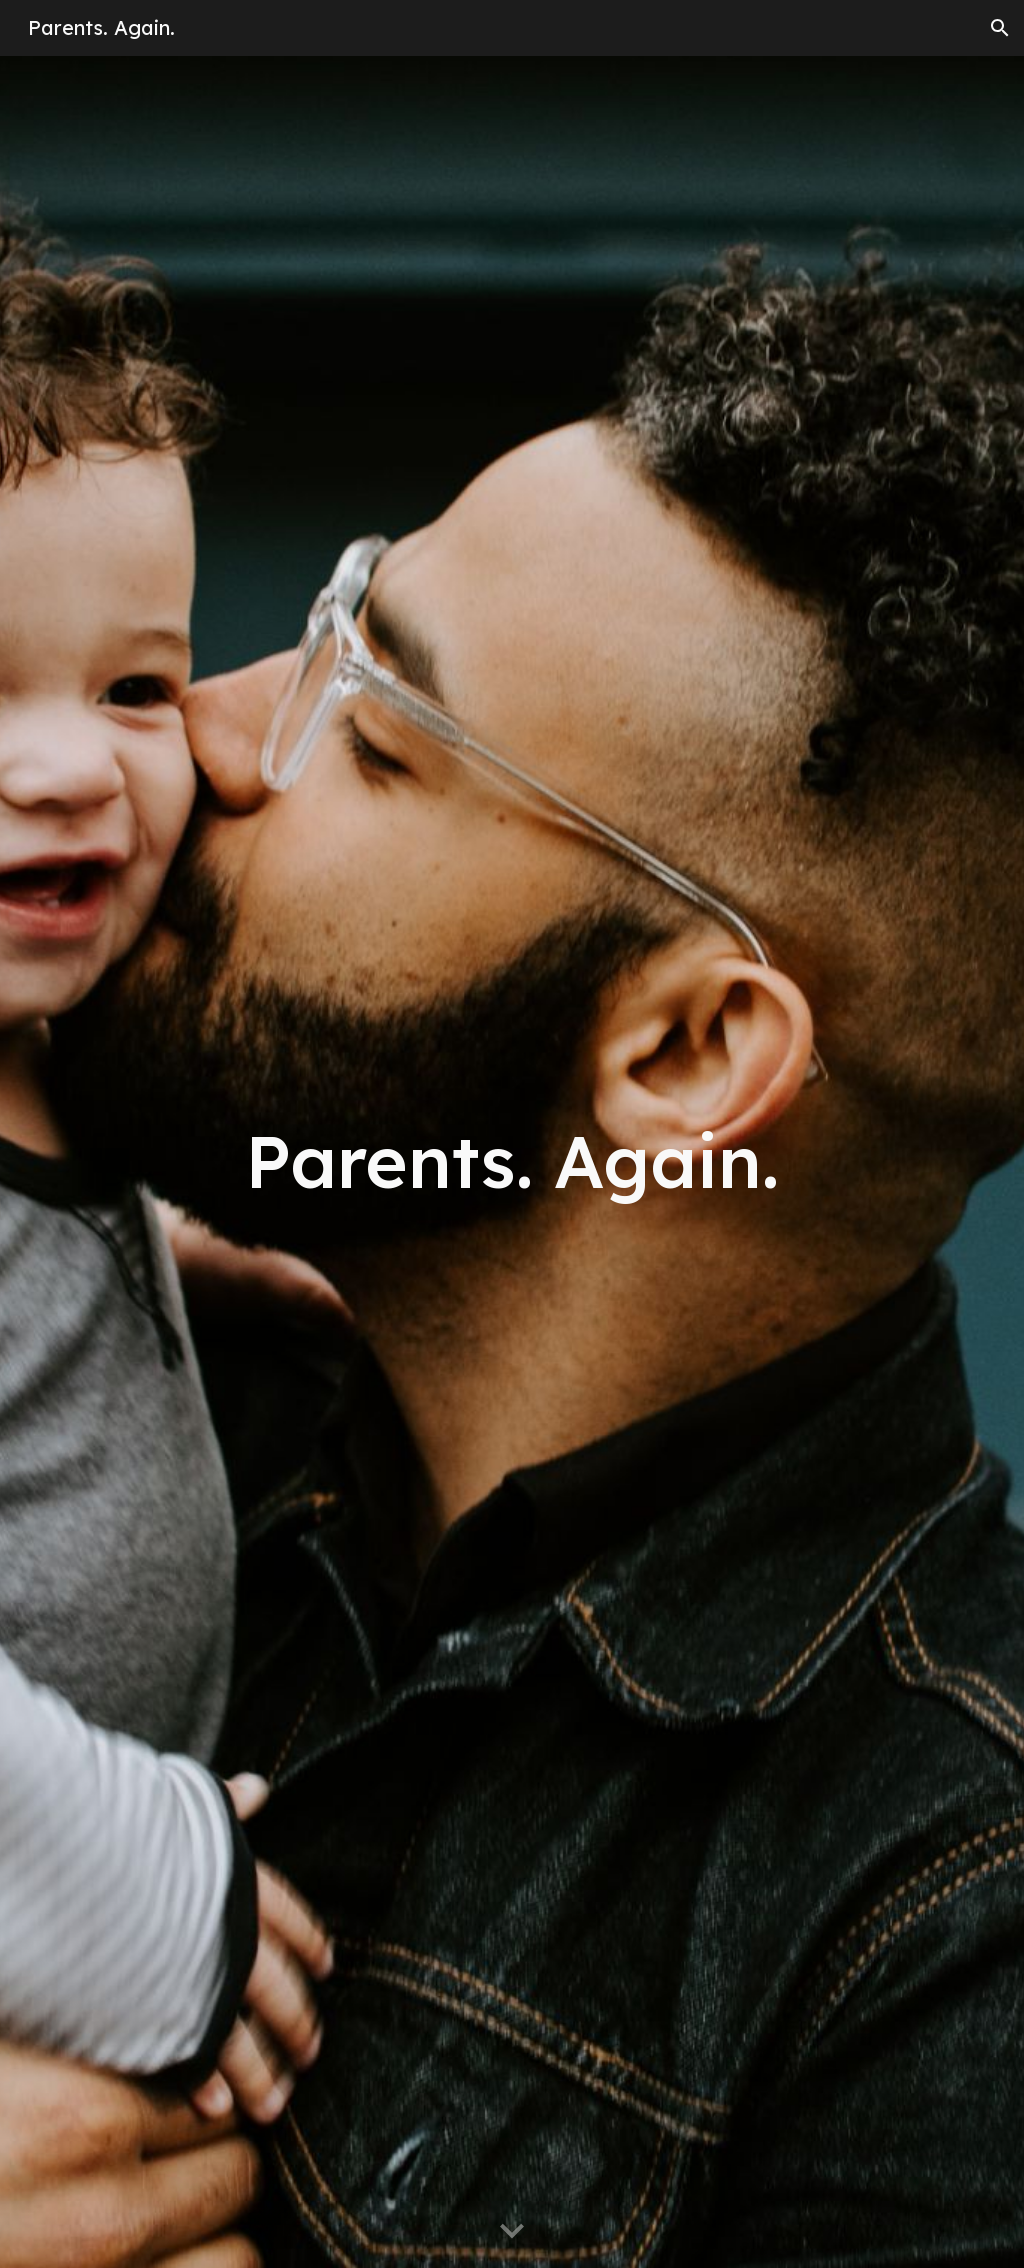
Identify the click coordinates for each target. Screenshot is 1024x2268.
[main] (512, 1161)
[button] (1000, 28)
